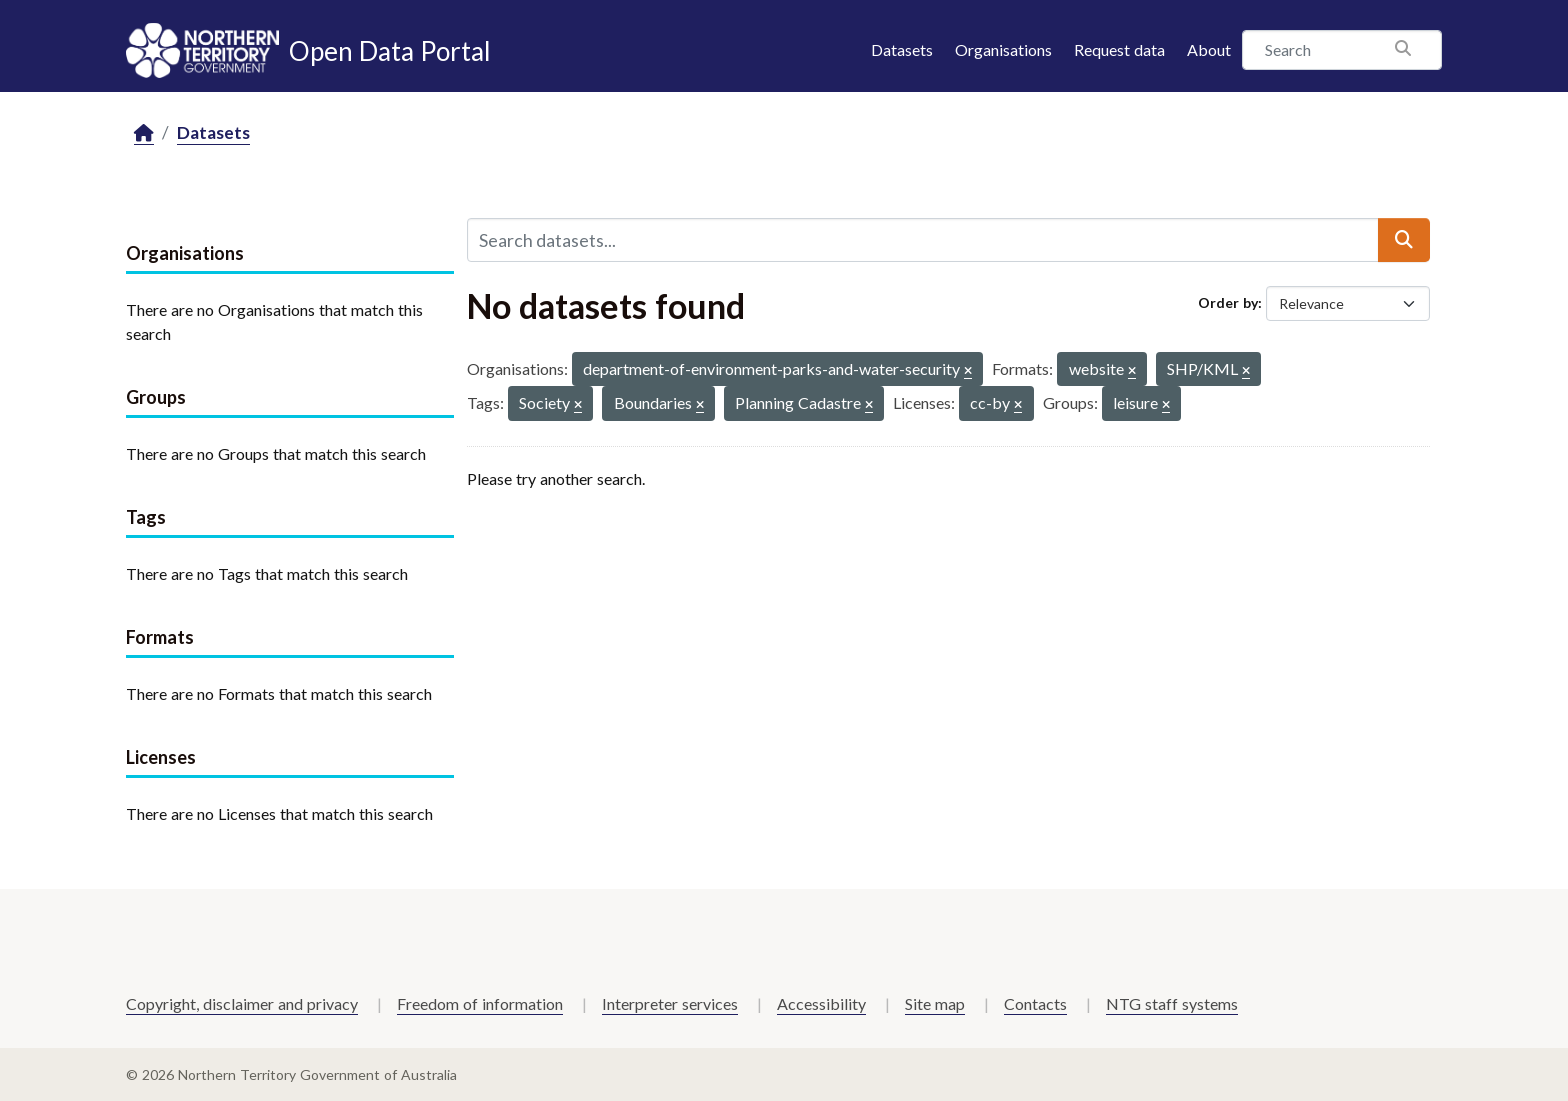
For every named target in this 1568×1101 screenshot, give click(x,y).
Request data (1119, 49)
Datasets (902, 49)
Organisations (1003, 49)
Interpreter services (670, 1003)
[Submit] (1404, 240)
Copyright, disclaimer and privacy (242, 1003)
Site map (935, 1003)
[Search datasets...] (923, 240)
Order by (1228, 302)
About (1209, 49)
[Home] (144, 133)
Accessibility (821, 1003)
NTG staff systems (1172, 1003)
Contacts (1035, 1003)
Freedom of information (480, 1003)
